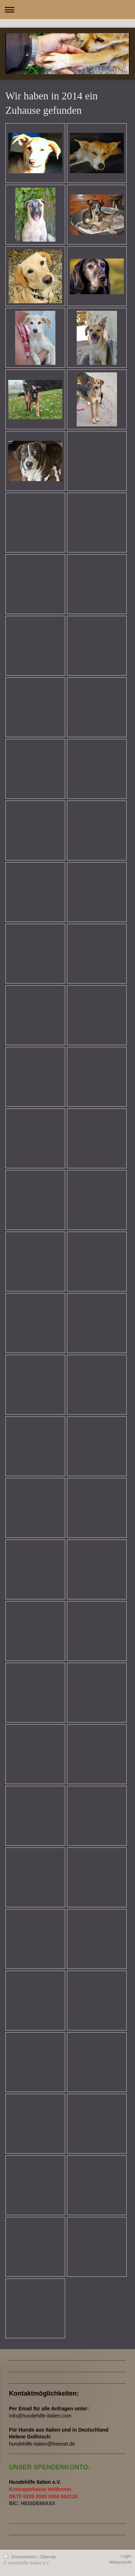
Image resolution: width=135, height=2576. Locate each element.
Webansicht (120, 2562)
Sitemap (48, 2556)
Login (126, 2556)
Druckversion (21, 2556)
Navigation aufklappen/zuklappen (67, 9)
